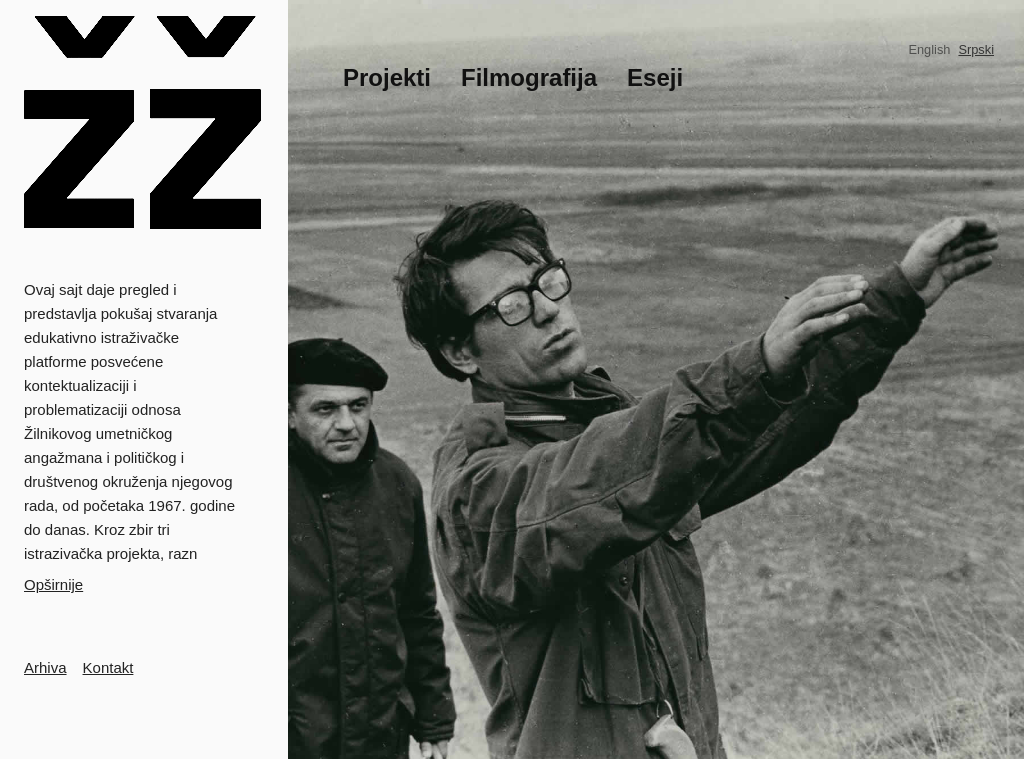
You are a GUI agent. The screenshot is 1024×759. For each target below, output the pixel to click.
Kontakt (108, 667)
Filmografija (529, 77)
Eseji (655, 77)
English (929, 49)
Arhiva (45, 667)
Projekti (387, 77)
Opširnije (53, 584)
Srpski (976, 49)
